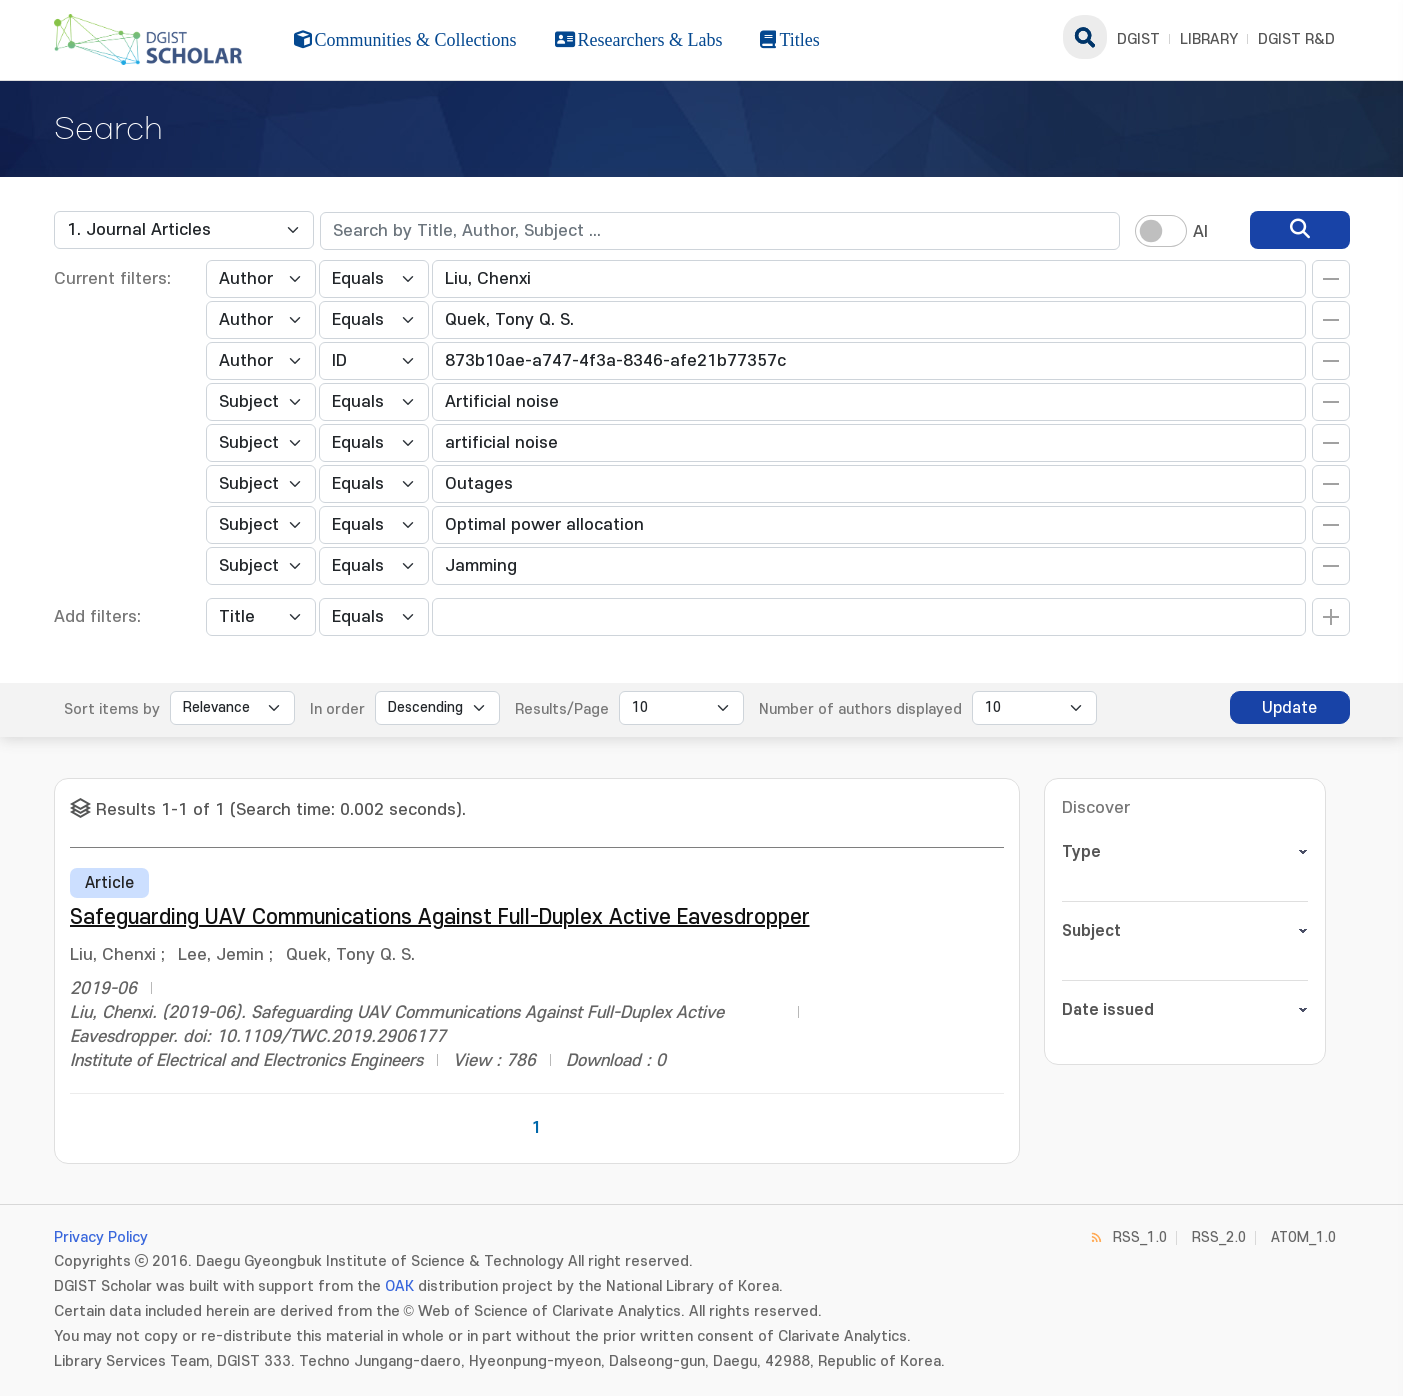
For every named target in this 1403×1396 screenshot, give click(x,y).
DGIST (1138, 39)
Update (1289, 708)
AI (1200, 232)
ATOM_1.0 (1303, 1237)
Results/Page (562, 709)
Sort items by (112, 709)
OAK (399, 1286)
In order (337, 709)
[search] (1300, 230)
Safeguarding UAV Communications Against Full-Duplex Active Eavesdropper (440, 917)
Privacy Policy (101, 1237)
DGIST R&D (1296, 39)
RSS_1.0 (1140, 1237)
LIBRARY (1209, 39)
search (1085, 37)
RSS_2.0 (1219, 1237)
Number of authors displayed (860, 709)
